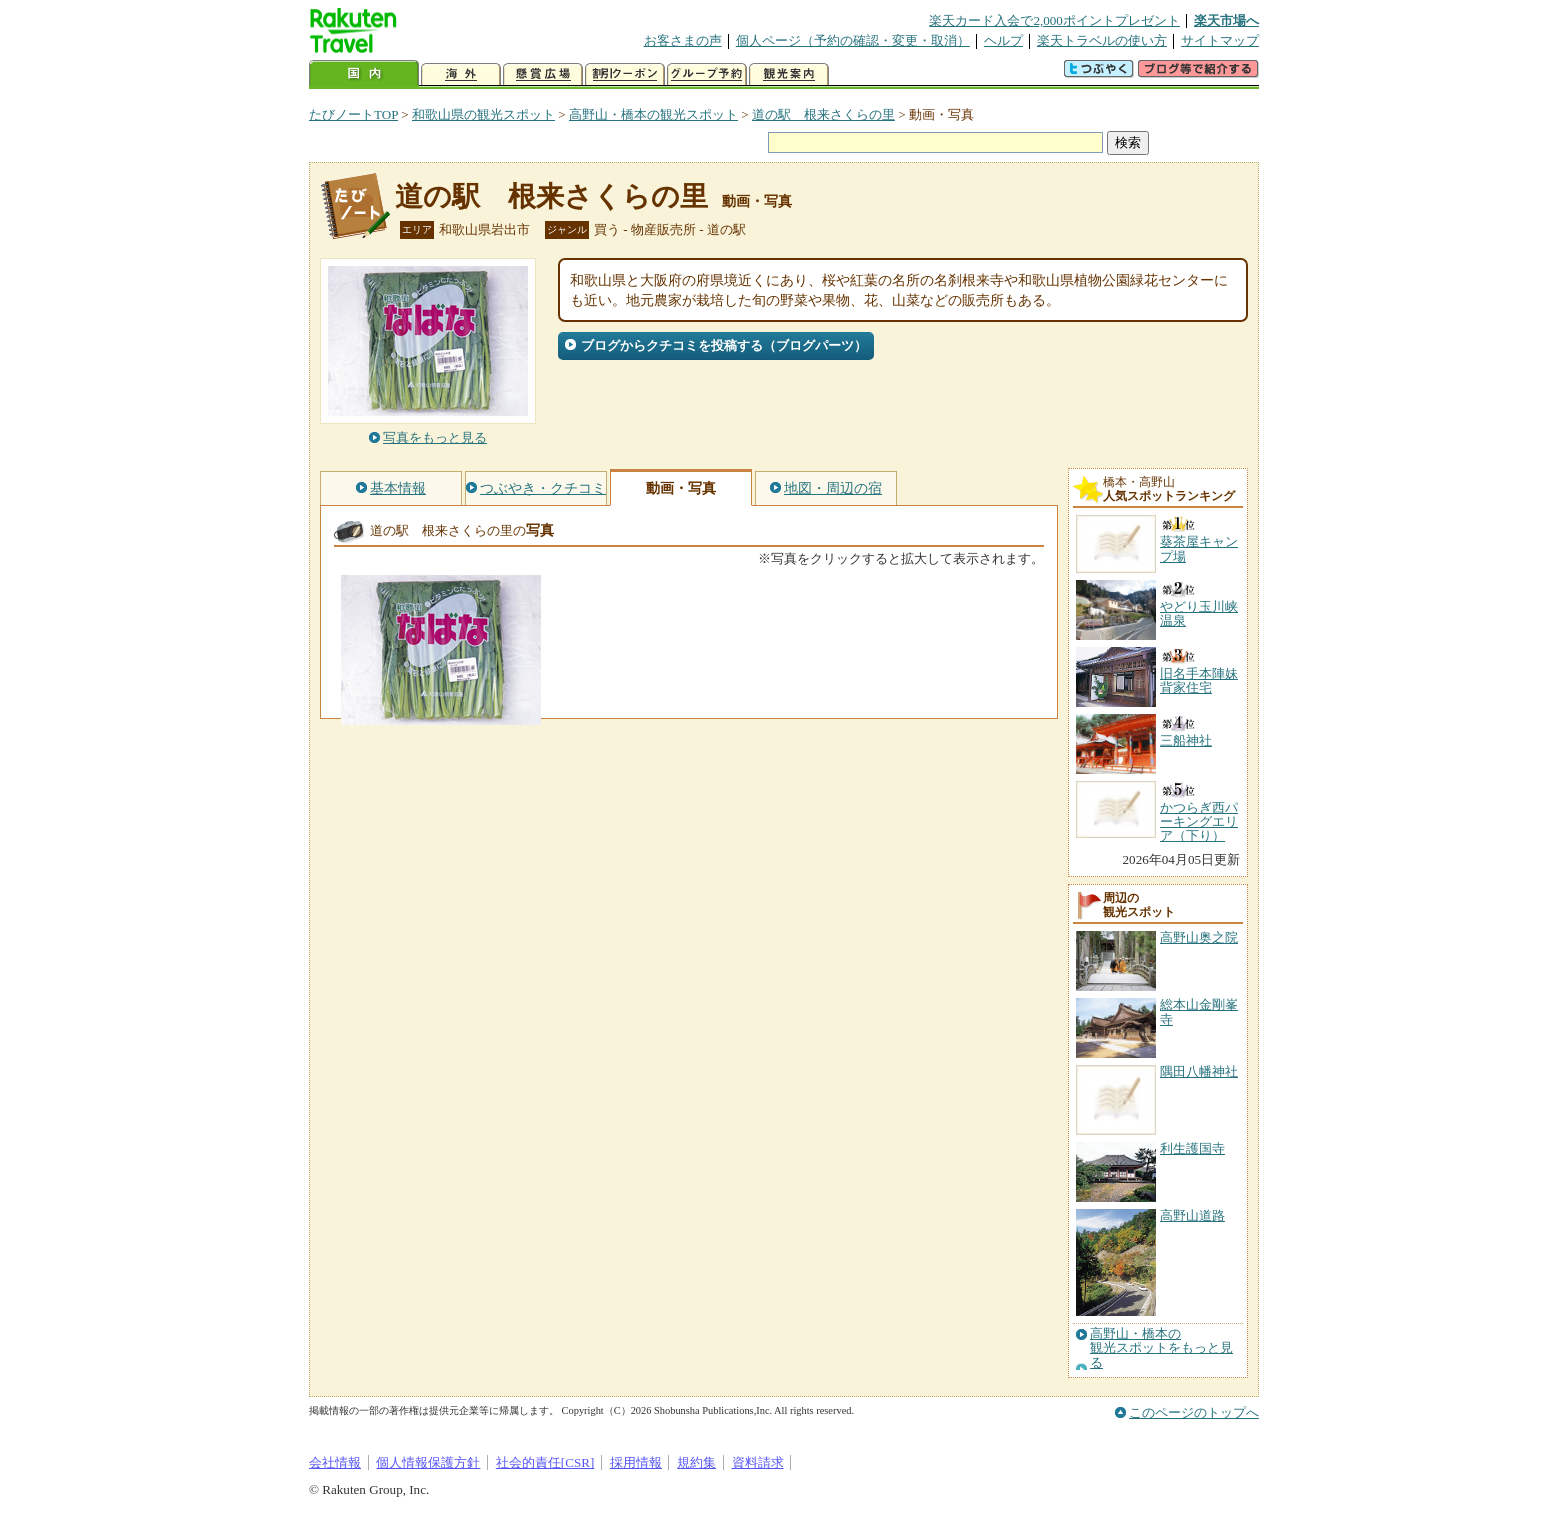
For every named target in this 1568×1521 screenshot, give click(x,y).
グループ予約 (707, 74)
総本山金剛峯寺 (1199, 1011)
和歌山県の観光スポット (483, 114)
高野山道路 (1192, 1215)
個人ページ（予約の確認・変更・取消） (853, 40)
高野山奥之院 (1199, 937)
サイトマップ (1220, 40)
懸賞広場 (543, 74)
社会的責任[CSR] (545, 1462)
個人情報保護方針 (428, 1462)
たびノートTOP (353, 114)
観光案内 (789, 74)
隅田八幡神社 (1199, 1071)
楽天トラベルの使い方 (1102, 40)
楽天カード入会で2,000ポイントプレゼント (1054, 20)
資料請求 (758, 1462)
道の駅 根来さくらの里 (823, 114)
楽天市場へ (1226, 20)
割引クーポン (625, 74)
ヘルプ (1003, 40)
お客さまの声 (683, 40)
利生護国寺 (1192, 1148)
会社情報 (335, 1462)
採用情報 (636, 1462)
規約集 (696, 1462)
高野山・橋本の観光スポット (653, 114)
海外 (461, 74)
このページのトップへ (1194, 1412)
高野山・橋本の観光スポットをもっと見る (1161, 1348)
